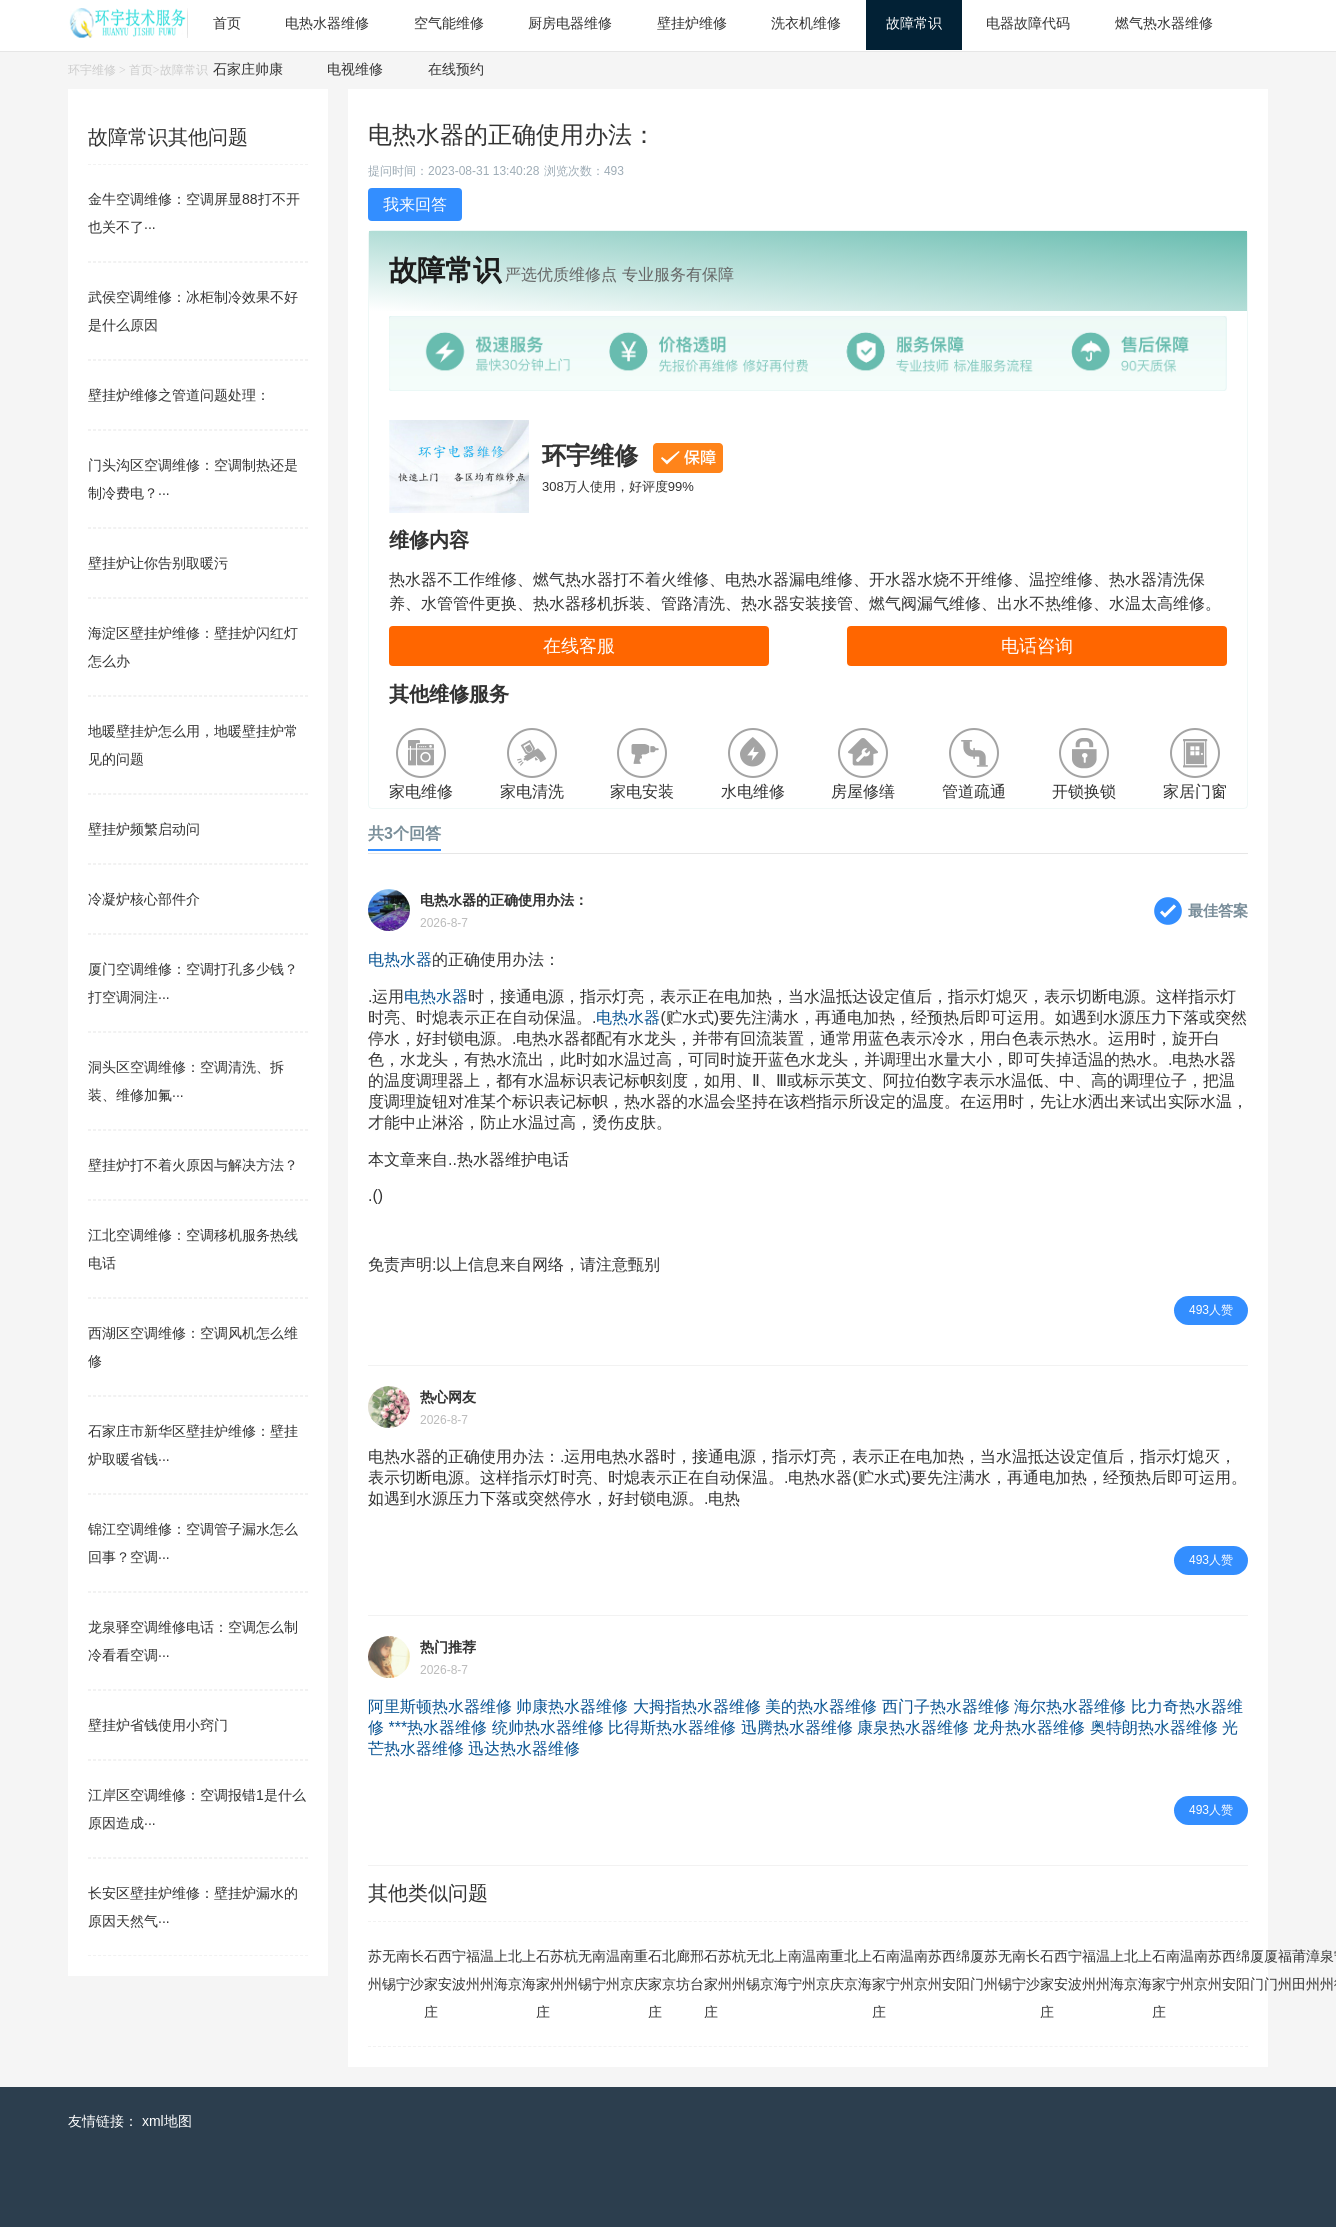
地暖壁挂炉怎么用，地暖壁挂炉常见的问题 (193, 745)
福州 (473, 1970)
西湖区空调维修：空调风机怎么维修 (193, 1347)
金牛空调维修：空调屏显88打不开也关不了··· (194, 213)
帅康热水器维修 (572, 1706)
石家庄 (431, 1984)
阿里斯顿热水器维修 (440, 1706)
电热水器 (400, 959)
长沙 (417, 1970)
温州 (487, 1970)
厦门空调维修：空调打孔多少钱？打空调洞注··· (193, 983)
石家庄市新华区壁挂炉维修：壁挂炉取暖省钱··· (193, 1445)
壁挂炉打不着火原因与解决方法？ (193, 1165)
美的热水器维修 (821, 1706)
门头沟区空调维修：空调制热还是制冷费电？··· (193, 479)
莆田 (1299, 1970)
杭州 (571, 1970)
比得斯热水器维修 (672, 1727)
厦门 (977, 1970)
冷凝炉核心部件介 (144, 899)
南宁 (403, 1970)
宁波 (459, 1970)
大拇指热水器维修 (697, 1706)
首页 (141, 70)
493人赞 (1211, 1310)
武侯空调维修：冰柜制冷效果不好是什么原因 (193, 311)
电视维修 (355, 69)
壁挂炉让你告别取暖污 (158, 563)
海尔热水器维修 (1070, 1706)
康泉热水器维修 (913, 1727)
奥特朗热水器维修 (1154, 1727)
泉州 (1327, 1970)
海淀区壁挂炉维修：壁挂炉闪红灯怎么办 (193, 647)
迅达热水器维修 (524, 1748)
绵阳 (963, 1970)
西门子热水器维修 (946, 1706)
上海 (501, 1970)
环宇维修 (92, 70)
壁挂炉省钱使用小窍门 (158, 1725)
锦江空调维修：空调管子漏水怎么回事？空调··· (193, 1543)
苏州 (375, 1970)
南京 (627, 1970)
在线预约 (456, 69)
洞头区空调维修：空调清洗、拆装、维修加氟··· (186, 1081)
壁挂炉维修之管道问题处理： (179, 395)
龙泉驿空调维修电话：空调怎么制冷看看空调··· (193, 1641)
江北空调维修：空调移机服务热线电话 (193, 1249)
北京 (515, 1970)
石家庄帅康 (248, 69)
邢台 (697, 1970)
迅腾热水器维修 (797, 1727)
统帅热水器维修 (548, 1727)
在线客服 (579, 646)
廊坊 (683, 1970)
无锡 (389, 1970)
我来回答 (415, 204)
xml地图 (167, 2121)
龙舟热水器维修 (1029, 1727)
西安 (445, 1970)
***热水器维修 (437, 1727)
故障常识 (184, 70)
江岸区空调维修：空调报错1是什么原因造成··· (197, 1809)
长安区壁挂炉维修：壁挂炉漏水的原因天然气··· (193, 1907)
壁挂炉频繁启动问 (144, 829)
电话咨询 (1037, 646)
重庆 (641, 1970)
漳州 (1313, 1970)
